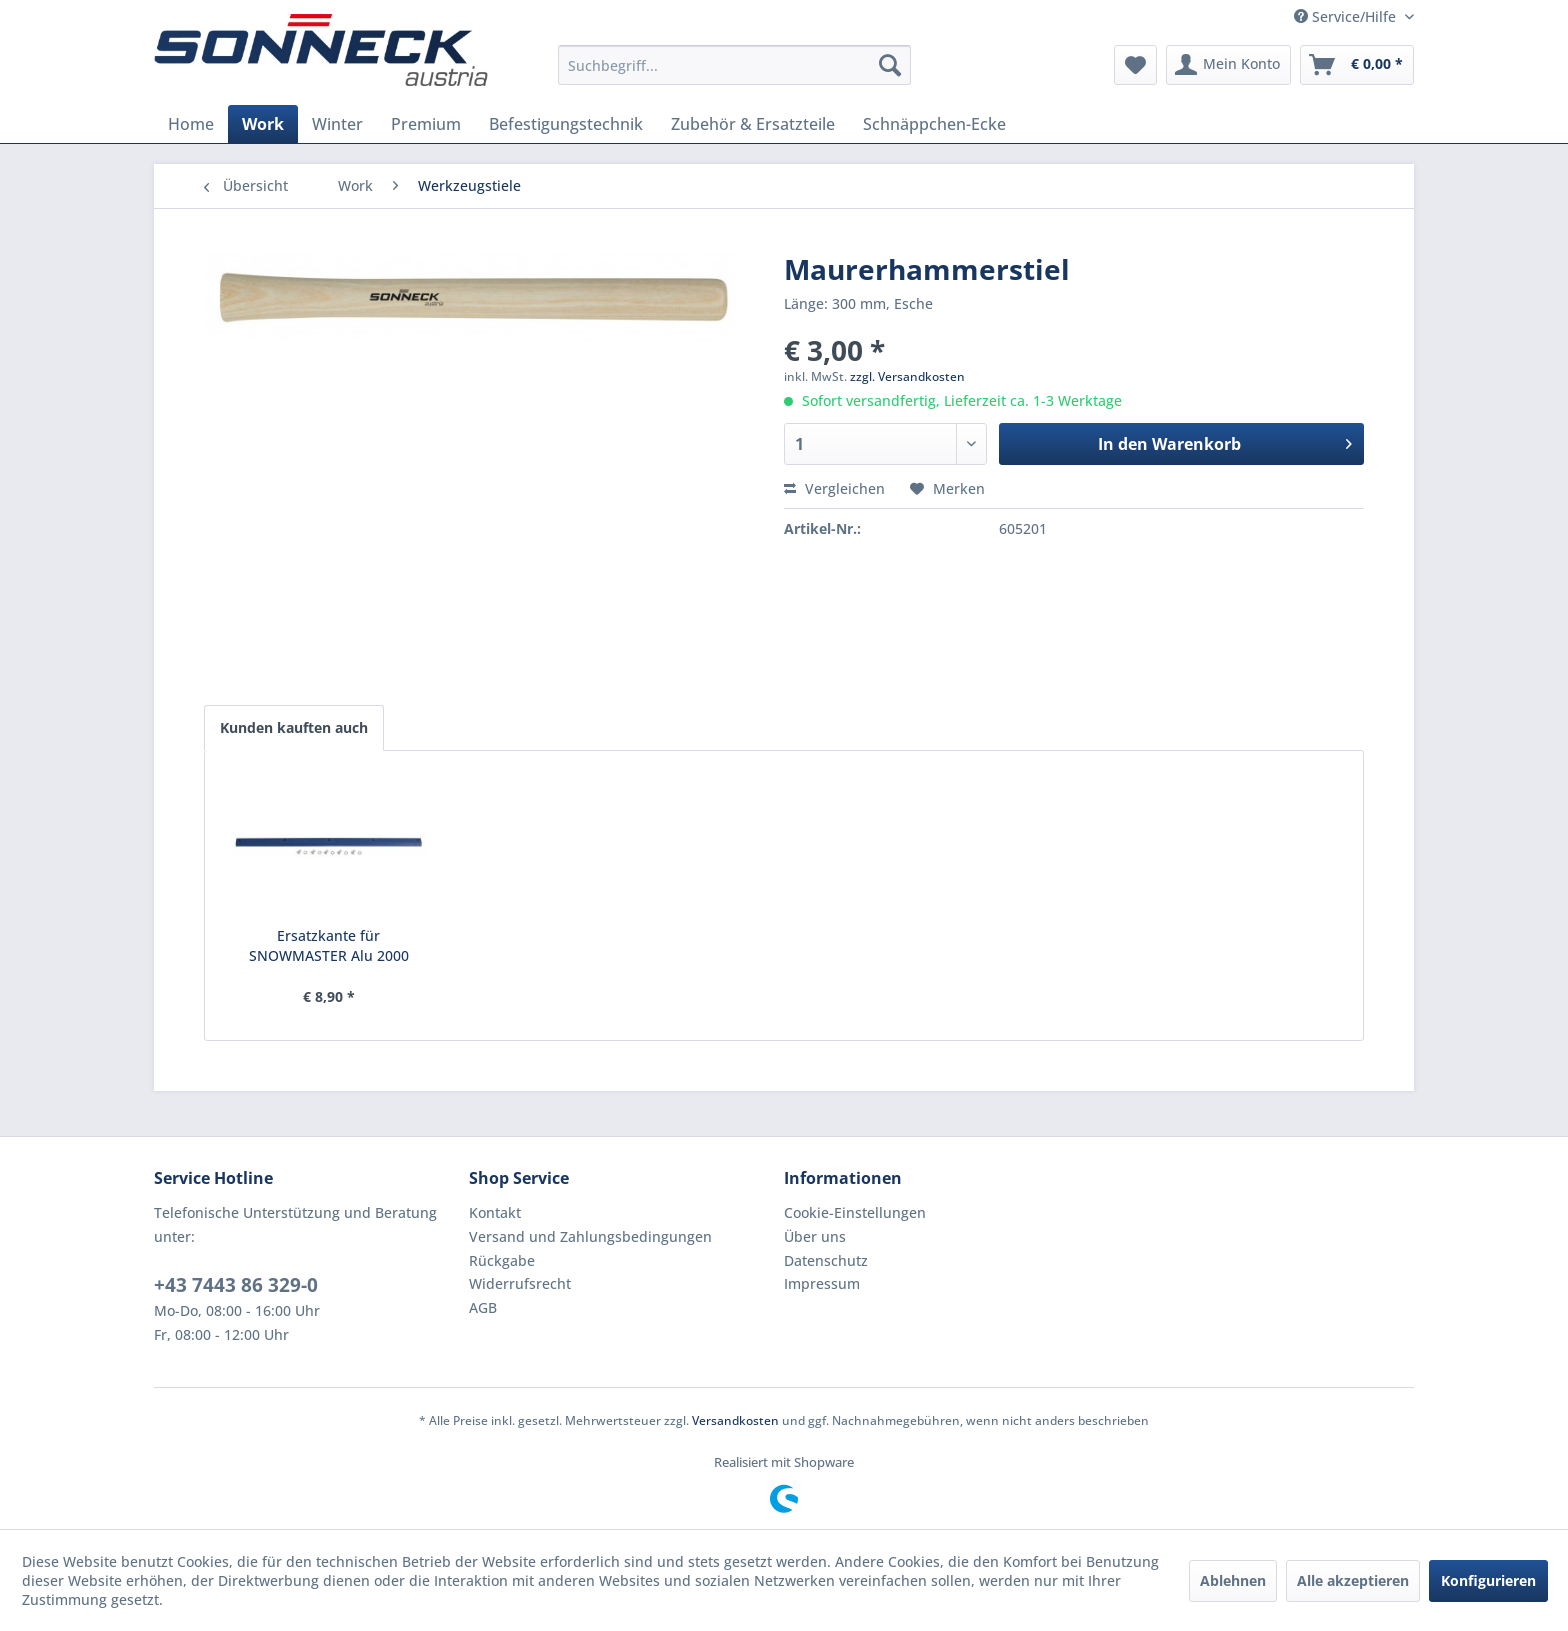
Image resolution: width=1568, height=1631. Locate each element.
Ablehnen (1233, 1580)
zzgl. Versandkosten (907, 376)
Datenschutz (826, 1260)
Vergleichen (834, 488)
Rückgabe (502, 1260)
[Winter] (337, 124)
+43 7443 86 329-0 (236, 1285)
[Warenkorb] (1357, 65)
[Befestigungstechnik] (566, 124)
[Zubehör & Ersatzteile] (753, 124)
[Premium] (426, 124)
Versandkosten (735, 1420)
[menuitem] (734, 65)
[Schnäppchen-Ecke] (934, 124)
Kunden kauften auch (294, 727)
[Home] (191, 124)
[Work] (263, 124)
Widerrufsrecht (520, 1283)
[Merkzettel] (1135, 65)
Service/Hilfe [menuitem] (1347, 16)
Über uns (815, 1236)
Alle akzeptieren (1353, 1580)
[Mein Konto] (1228, 65)
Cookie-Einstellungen (855, 1212)
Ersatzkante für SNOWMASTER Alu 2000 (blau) (329, 946)
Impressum (822, 1283)
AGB (483, 1307)
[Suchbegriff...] (734, 65)
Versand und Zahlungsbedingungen (590, 1236)
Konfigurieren (1488, 1580)
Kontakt (495, 1212)
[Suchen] (890, 65)
